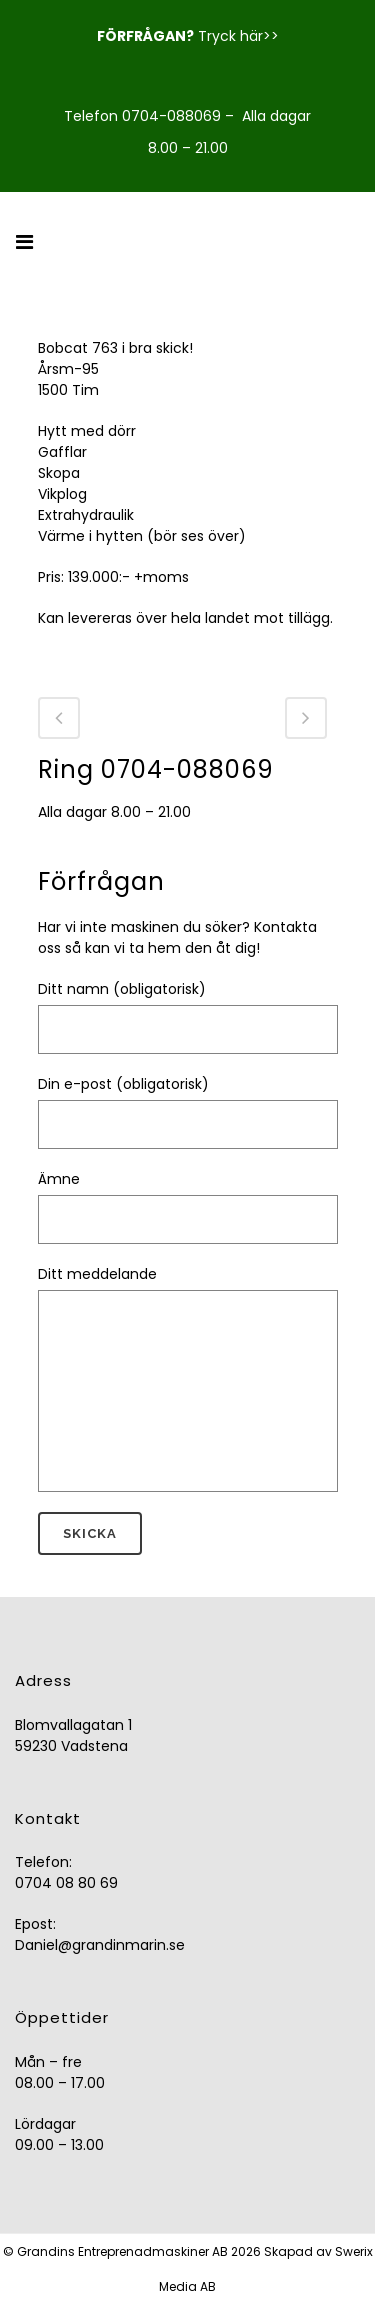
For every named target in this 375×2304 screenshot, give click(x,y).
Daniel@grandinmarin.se (100, 1945)
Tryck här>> (238, 36)
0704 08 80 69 (66, 1883)
